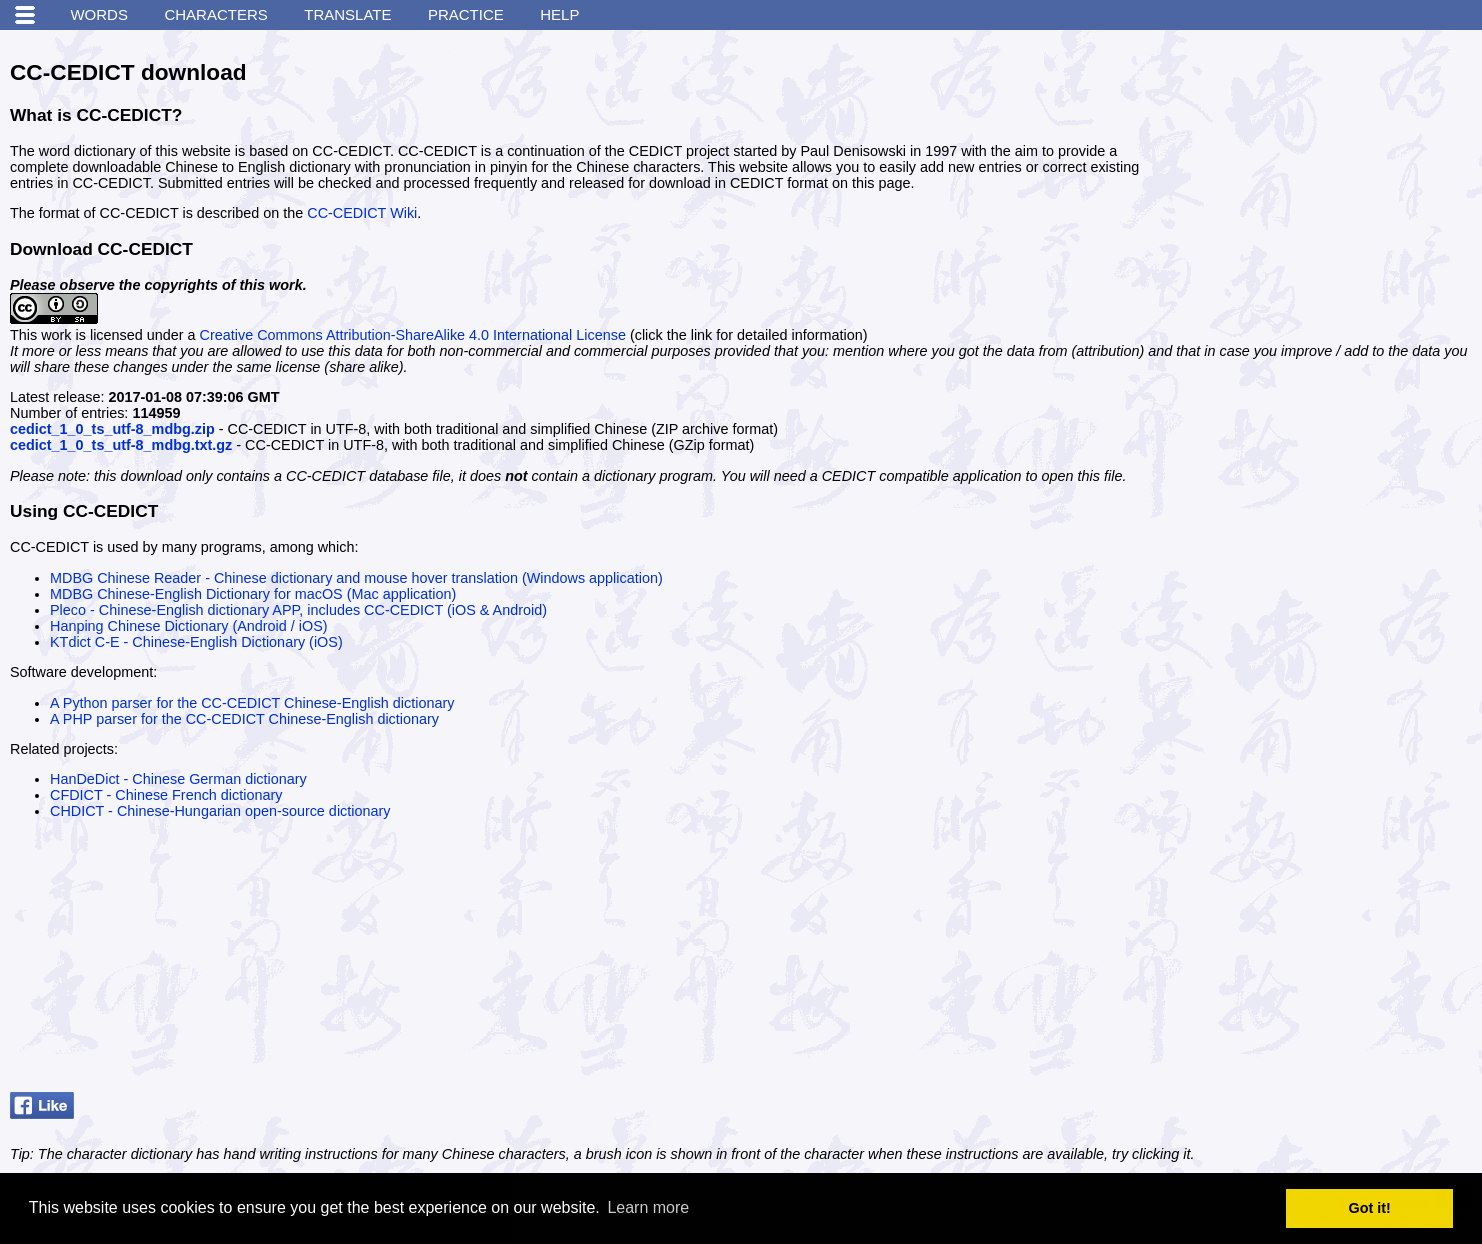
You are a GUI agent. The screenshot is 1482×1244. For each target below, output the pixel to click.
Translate (347, 14)
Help (559, 14)
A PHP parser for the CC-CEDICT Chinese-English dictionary (244, 719)
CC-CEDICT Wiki (362, 213)
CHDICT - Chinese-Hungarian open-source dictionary (220, 811)
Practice (466, 14)
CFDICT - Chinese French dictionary (166, 795)
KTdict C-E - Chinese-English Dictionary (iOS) (196, 642)
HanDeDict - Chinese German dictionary (178, 779)
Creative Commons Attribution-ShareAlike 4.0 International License (413, 335)
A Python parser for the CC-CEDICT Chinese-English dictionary (252, 703)
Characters (215, 14)
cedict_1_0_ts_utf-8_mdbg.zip (112, 429)
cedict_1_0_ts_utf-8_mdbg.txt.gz (121, 445)
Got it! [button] (1370, 1208)
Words (99, 14)
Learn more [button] (648, 1207)
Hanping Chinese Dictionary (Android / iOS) (189, 626)
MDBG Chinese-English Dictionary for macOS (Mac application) (253, 594)
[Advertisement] (1322, 165)
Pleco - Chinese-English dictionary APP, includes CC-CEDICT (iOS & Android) (298, 610)
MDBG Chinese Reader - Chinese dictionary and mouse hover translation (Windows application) (356, 578)
